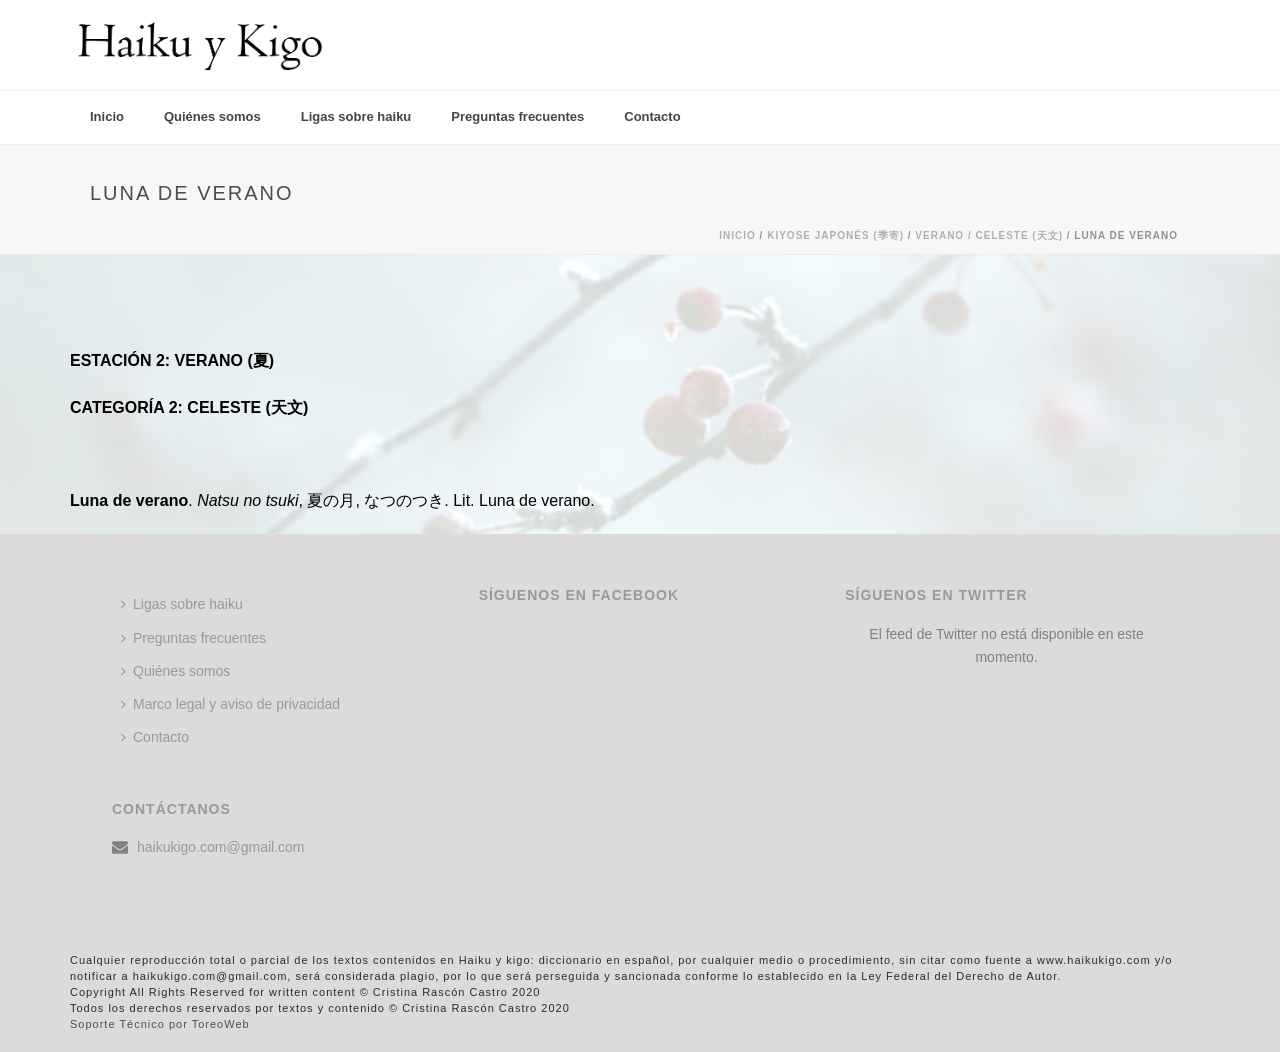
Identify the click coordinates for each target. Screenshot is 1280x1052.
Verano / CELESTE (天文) (989, 235)
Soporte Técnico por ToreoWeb (160, 1024)
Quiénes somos (212, 116)
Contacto (652, 116)
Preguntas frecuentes (517, 116)
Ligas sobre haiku (356, 116)
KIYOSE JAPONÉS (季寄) (835, 235)
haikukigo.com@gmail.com (221, 847)
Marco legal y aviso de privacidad (230, 704)
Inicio (107, 116)
